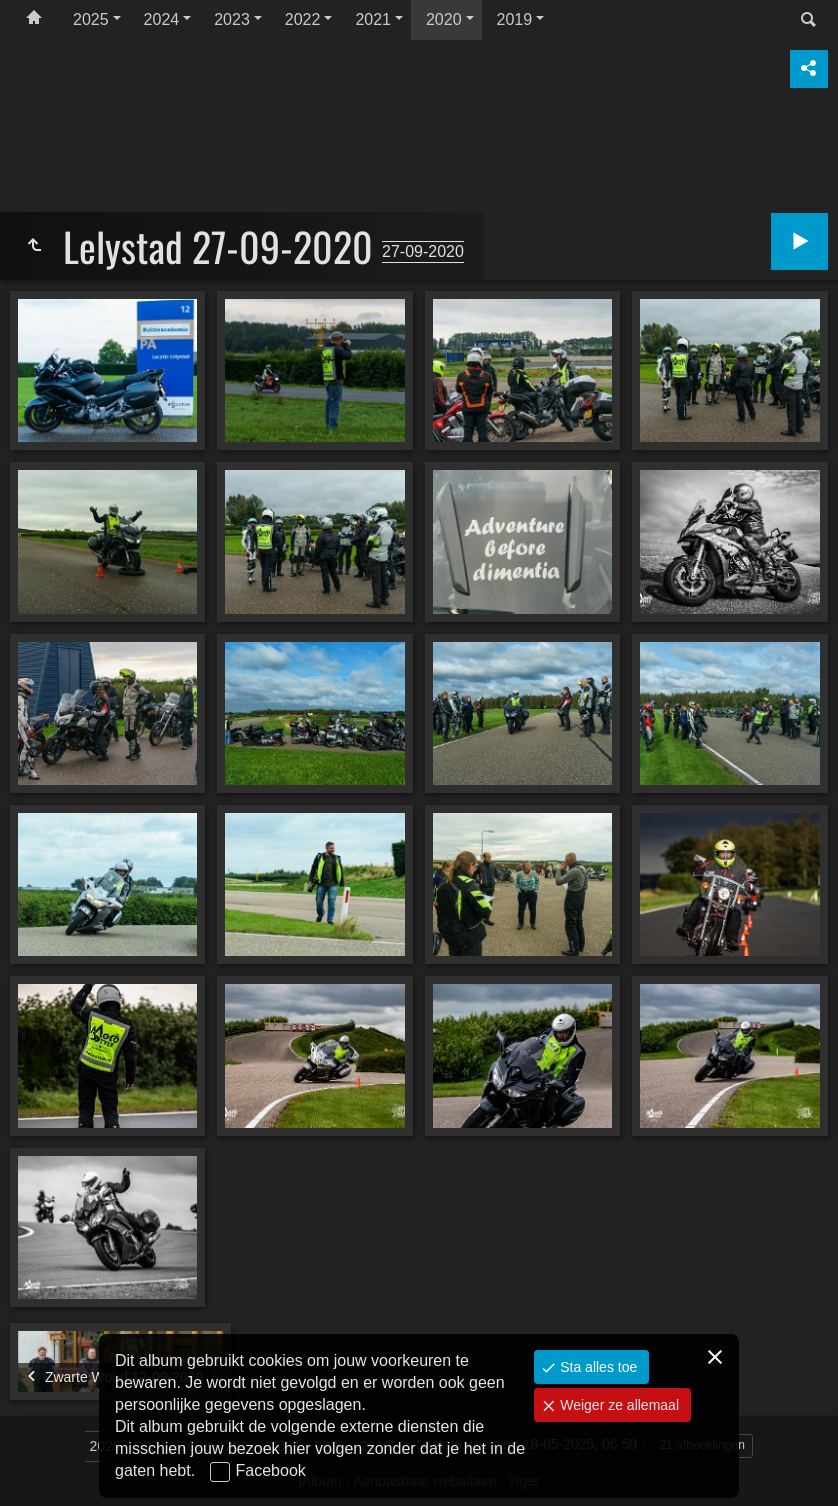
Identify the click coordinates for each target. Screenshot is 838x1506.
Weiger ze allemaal (617, 1405)
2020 (444, 19)
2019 (515, 19)
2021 (373, 19)
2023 (232, 19)
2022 (303, 19)
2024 (162, 19)
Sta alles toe (596, 1367)
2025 (91, 19)
